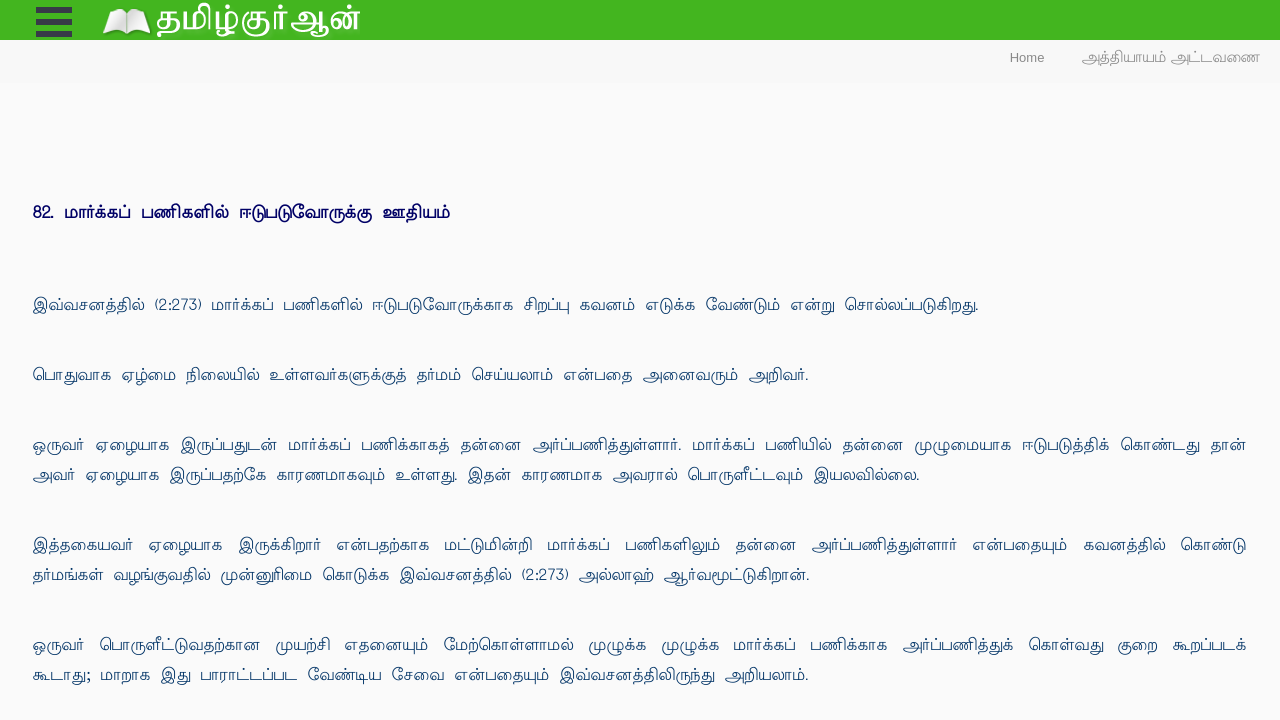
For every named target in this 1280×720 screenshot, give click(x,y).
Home (1027, 57)
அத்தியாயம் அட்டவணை (1171, 57)
